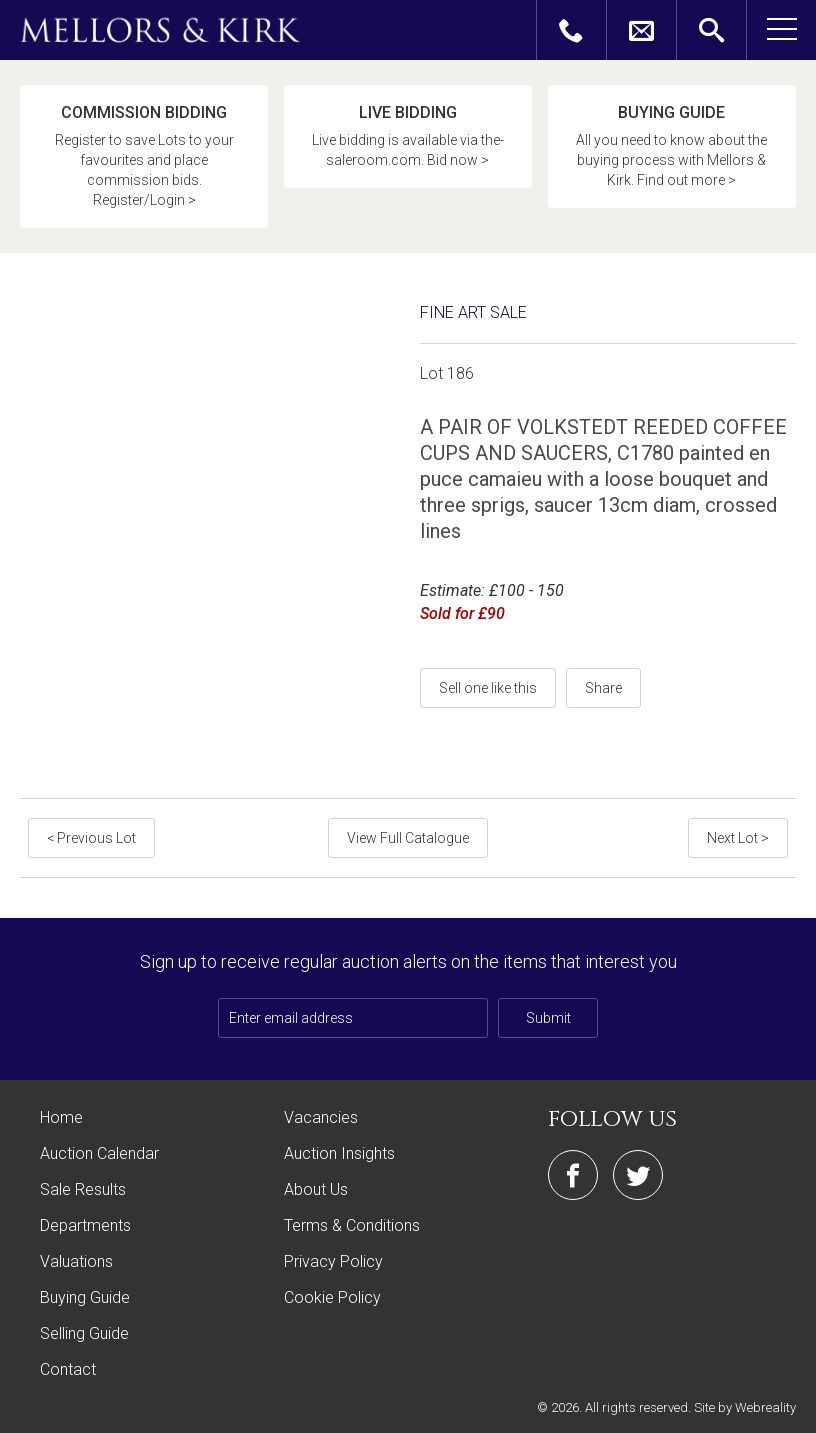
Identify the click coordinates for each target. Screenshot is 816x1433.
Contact (68, 1369)
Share (603, 688)
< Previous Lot (91, 838)
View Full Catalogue (408, 838)
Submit (548, 1018)
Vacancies (321, 1117)
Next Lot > (738, 838)
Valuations (76, 1261)
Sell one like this (488, 688)
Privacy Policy (333, 1261)
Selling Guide (84, 1333)
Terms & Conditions (352, 1225)
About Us (316, 1189)
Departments (85, 1225)
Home (61, 1117)
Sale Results (83, 1189)
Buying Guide (85, 1297)
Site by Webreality (745, 1407)
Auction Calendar (99, 1153)
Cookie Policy (332, 1297)
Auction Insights (339, 1153)
